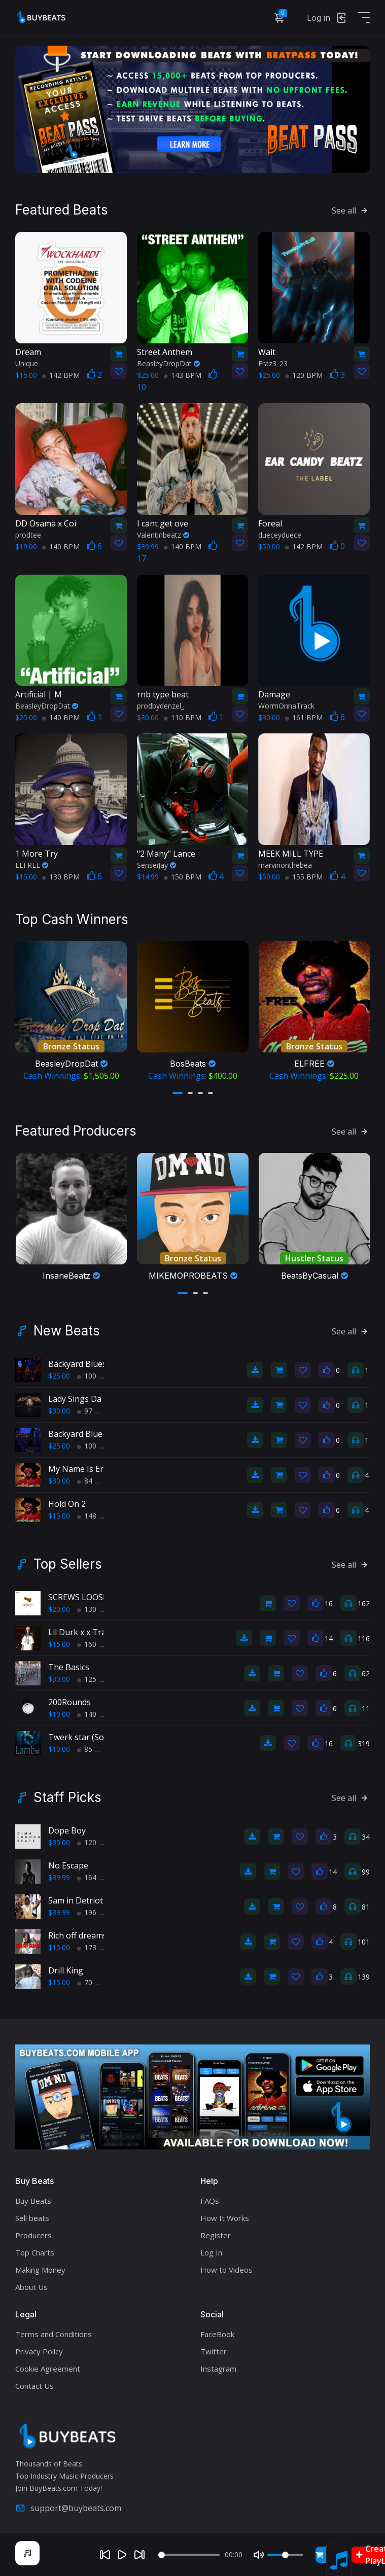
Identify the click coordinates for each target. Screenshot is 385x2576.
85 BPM (94, 1749)
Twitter (213, 2351)
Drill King (65, 1970)
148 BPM (96, 1516)
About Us (31, 2287)
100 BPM (96, 1376)
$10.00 (59, 1714)
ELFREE (31, 865)
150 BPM (182, 876)
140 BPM (61, 546)
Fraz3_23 (273, 363)
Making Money (40, 2270)
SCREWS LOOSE (78, 1597)
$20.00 (59, 1609)
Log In (211, 2252)
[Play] (122, 2555)
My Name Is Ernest (84, 1468)
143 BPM (182, 375)
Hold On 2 (67, 1503)
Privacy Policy (39, 2351)
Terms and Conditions (53, 2334)
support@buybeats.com (68, 2508)
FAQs (209, 2201)
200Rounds (69, 1702)
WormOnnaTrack (286, 706)
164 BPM (96, 1877)
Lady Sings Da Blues (86, 1398)
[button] (177, 1093)
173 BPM (96, 1947)
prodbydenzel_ (160, 706)
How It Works (224, 2218)
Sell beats (32, 2218)
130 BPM (61, 876)
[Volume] (285, 2555)
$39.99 (59, 1877)
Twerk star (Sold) (80, 1737)
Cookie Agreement (47, 2368)
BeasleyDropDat (168, 363)
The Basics (68, 1667)
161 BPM (304, 717)
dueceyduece (279, 535)
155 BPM (304, 876)
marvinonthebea (285, 865)
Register (215, 2235)
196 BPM (96, 1912)
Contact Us (34, 2386)
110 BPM (182, 717)
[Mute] (259, 2555)
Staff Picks (67, 1797)
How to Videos (226, 2270)
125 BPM (96, 1679)
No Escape (68, 1865)
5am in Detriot (75, 1900)
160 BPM (96, 1644)
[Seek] (189, 2555)
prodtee (28, 535)
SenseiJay (156, 865)
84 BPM (94, 1481)
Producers (33, 2235)
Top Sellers (67, 1564)
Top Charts (34, 2252)
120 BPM (304, 375)
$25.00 (59, 1376)
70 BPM (94, 1982)
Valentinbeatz (163, 535)
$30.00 (59, 1411)
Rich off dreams (77, 1935)
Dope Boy (67, 1830)
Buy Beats (33, 2201)
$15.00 (59, 1516)
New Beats (66, 1330)
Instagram (218, 2368)
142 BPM (61, 375)
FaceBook (217, 2334)
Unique (26, 363)
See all (351, 210)
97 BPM (94, 1411)
